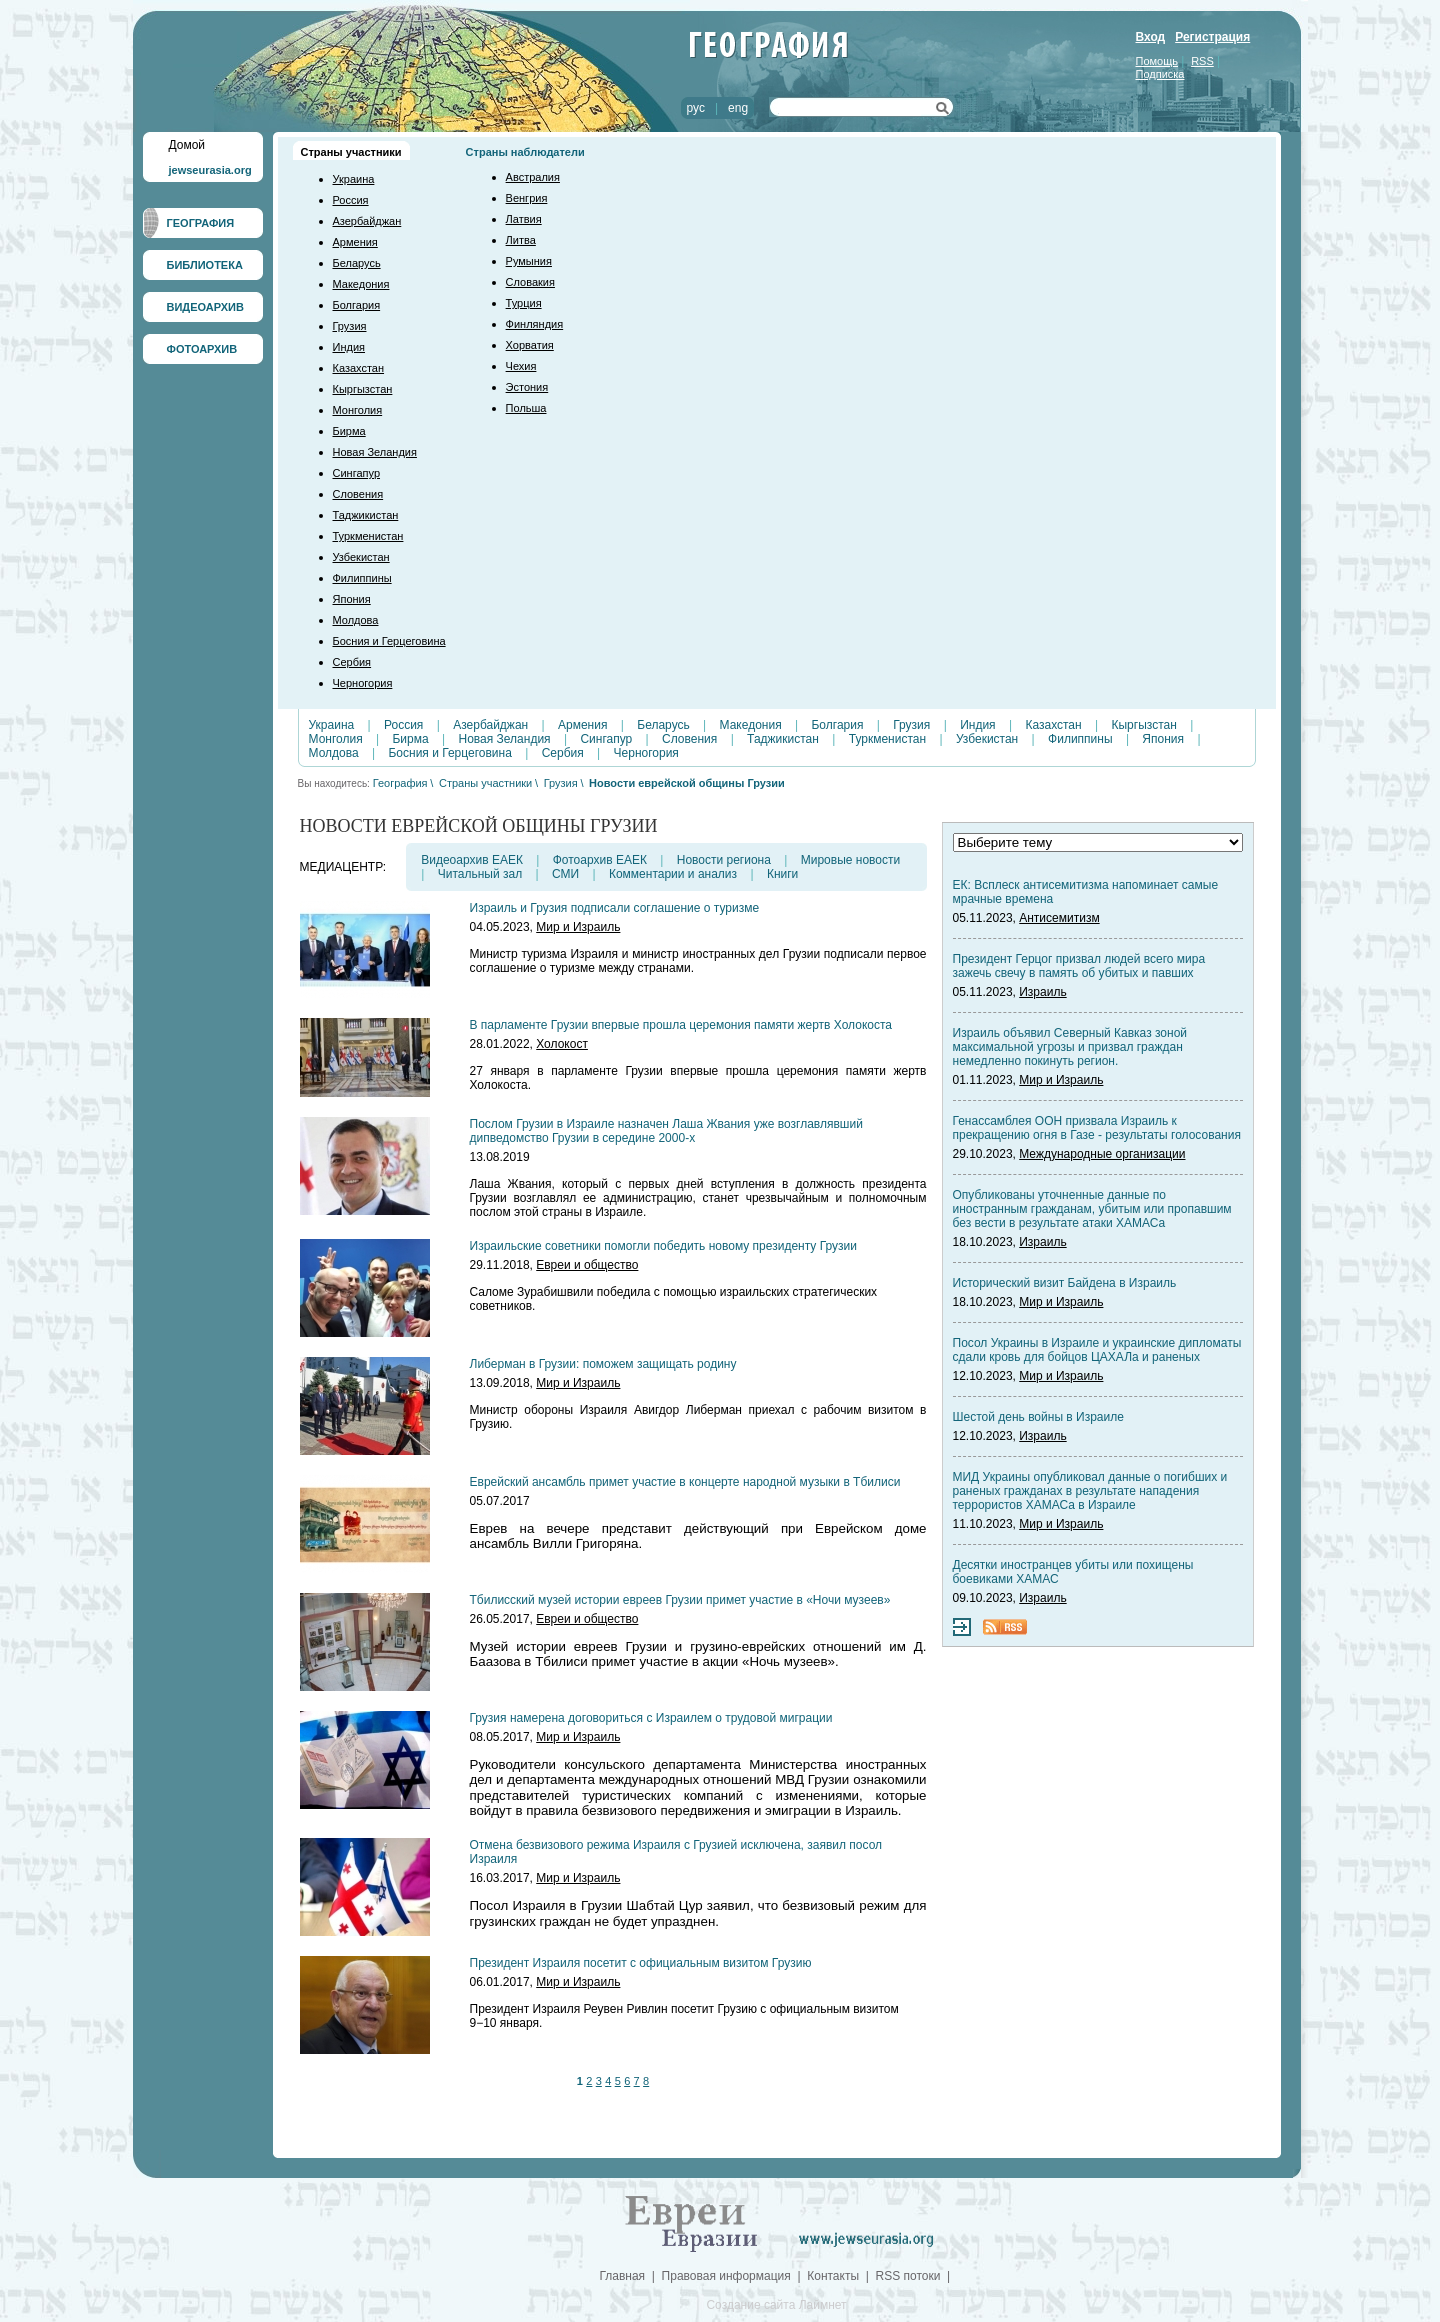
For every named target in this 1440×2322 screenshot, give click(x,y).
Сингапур (357, 473)
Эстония (527, 387)
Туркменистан (368, 536)
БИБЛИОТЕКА (205, 265)
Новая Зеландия (375, 452)
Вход (1151, 37)
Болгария (357, 305)
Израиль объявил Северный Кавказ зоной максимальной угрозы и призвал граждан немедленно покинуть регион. (1070, 1047)
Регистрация (1212, 37)
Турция (524, 303)
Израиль (1042, 992)
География (400, 783)
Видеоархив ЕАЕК (472, 860)
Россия (351, 200)
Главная (622, 2276)
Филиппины (362, 578)
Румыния (529, 261)
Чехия (521, 366)
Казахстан (359, 368)
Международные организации (1102, 1154)
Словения (358, 494)
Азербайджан (367, 221)
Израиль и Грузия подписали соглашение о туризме (615, 908)
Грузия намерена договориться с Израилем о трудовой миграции (651, 1718)
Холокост (562, 1044)
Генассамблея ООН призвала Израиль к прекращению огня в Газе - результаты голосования (1097, 1128)
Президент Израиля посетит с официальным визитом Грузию (641, 1963)
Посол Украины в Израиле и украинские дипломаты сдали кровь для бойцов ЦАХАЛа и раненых (1097, 1350)
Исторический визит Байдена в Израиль (1065, 1283)
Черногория (363, 683)
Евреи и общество (587, 1265)
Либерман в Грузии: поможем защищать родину (603, 1364)
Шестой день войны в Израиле (1038, 1417)
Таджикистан (366, 515)
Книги (782, 874)
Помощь (1157, 61)
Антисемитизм (1059, 918)
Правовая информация (726, 2276)
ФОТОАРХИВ (202, 349)
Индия (349, 347)
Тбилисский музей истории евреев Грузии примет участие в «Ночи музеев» (680, 1600)
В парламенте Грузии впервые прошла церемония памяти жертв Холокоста (681, 1025)
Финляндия (535, 324)
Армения (355, 242)
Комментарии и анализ (673, 874)
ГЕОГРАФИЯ (201, 223)
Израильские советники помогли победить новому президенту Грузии (663, 1246)
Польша (526, 408)
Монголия (358, 410)
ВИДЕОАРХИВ (205, 307)
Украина (354, 179)
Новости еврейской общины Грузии (687, 783)
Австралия (533, 177)
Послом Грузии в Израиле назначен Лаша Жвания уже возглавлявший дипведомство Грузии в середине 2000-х (666, 1131)
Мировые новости (850, 860)
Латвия (524, 219)
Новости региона (724, 860)
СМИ (565, 874)
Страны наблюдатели (525, 152)
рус (696, 108)
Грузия (350, 326)
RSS (1202, 61)
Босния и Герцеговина (389, 641)
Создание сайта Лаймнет (776, 2305)
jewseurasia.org (210, 170)
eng (738, 108)
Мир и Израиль (578, 927)
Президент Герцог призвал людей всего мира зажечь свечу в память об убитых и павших (1079, 966)
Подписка (1160, 74)
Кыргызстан (363, 389)
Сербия (352, 662)
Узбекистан (361, 557)
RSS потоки (908, 2276)
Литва (521, 240)
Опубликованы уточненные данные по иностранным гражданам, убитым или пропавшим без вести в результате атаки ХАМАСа (1092, 1209)
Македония (361, 284)
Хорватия (530, 345)
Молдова (356, 620)
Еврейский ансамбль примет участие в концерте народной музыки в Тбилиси (685, 1482)
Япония (352, 599)
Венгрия (527, 198)
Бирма (349, 431)
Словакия (530, 282)
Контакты (833, 2276)
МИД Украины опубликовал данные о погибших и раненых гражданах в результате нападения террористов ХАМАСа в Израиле (1090, 1491)
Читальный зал (480, 874)
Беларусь (357, 263)
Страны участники (351, 152)
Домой (187, 145)
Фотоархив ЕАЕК (600, 860)
